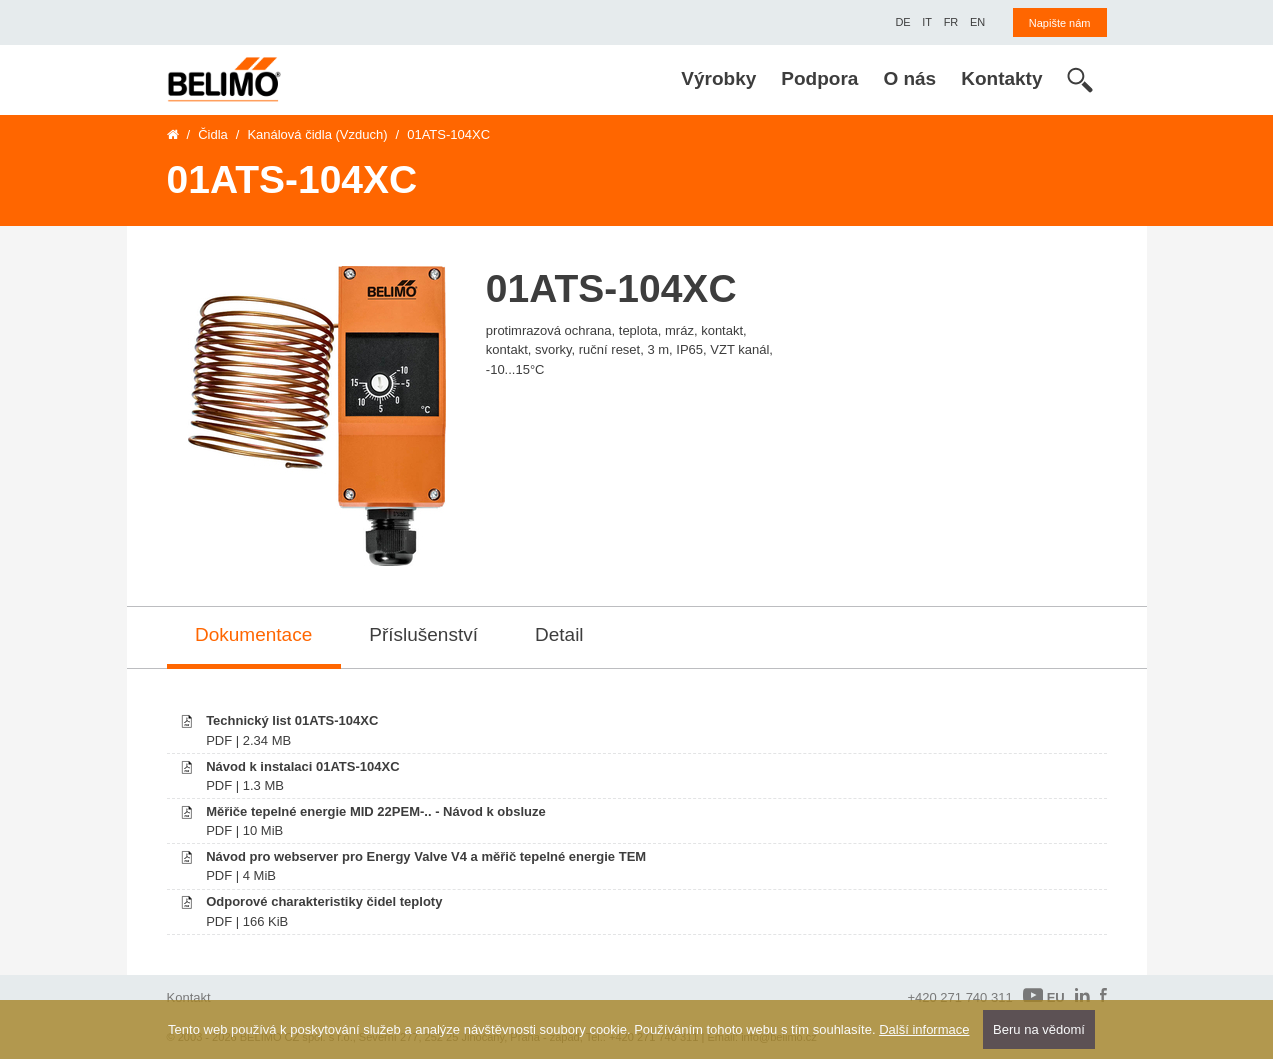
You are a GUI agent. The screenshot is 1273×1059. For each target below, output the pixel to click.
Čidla (213, 134)
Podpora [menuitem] (819, 78)
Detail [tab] (559, 634)
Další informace (924, 1029)
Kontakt (189, 997)
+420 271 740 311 (959, 997)
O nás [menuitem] (909, 78)
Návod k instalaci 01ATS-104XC (302, 766)
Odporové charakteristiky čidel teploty (324, 901)
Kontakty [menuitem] (1001, 78)
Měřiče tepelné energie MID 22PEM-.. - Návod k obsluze (376, 811)
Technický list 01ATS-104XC (292, 720)
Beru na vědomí (1039, 1029)
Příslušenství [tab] (423, 634)
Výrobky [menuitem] (718, 78)
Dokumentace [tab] (253, 634)
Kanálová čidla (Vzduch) (317, 134)
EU (1044, 996)
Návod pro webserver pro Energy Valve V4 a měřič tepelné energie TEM (426, 856)
